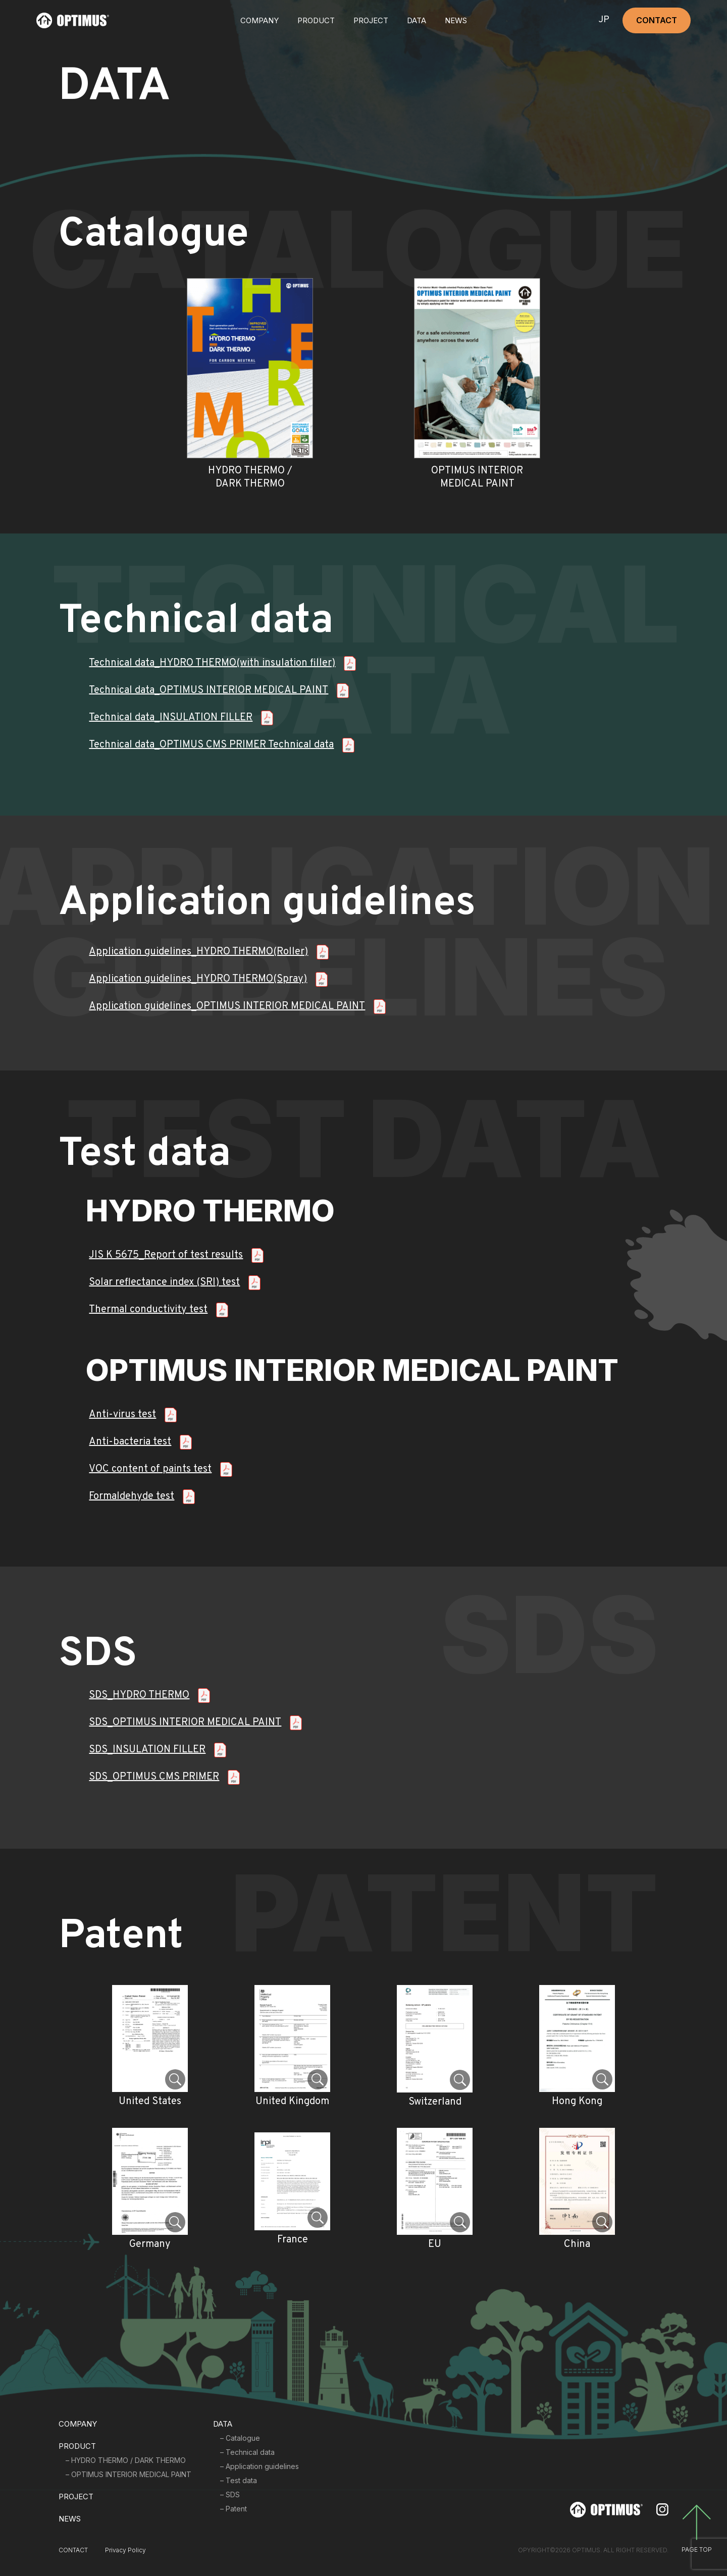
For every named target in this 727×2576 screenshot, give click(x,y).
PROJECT (370, 20)
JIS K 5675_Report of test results (166, 1255)
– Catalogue (240, 2438)
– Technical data (247, 2452)
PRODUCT (77, 2446)
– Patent (233, 2508)
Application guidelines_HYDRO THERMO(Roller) (198, 951)
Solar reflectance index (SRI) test (164, 1282)
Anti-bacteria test (130, 1441)
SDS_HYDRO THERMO (139, 1695)
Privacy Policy (125, 2550)
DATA (416, 20)
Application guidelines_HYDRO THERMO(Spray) (198, 979)
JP (603, 20)
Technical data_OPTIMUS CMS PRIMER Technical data (211, 745)
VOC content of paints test (150, 1469)
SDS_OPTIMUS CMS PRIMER (154, 1777)
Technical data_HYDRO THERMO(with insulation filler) (212, 663)
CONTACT (656, 20)
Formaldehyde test (131, 1496)
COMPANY (259, 20)
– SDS (230, 2494)
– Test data (238, 2480)
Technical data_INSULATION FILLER (170, 717)
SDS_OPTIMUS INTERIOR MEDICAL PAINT (185, 1722)
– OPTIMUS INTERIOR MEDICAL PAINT (128, 2474)
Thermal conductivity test (148, 1309)
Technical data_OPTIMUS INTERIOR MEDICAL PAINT (208, 690)
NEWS (456, 20)
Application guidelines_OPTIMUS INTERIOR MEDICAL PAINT (227, 1006)
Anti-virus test (122, 1414)
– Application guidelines (259, 2466)
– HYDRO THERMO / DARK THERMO (126, 2460)
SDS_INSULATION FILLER (147, 1749)
